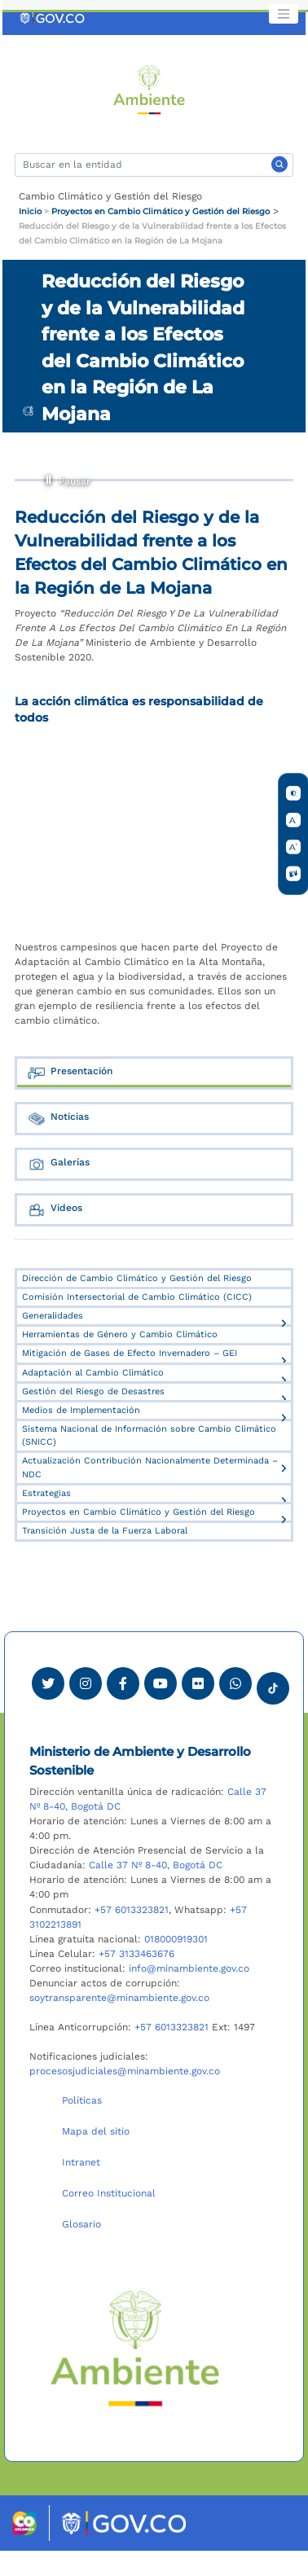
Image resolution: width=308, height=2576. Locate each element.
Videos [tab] (54, 1209)
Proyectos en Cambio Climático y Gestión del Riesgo (160, 211)
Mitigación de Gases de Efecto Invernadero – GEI (129, 1353)
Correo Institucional (109, 2193)
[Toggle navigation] (283, 14)
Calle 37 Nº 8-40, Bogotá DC (155, 1865)
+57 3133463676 (136, 1953)
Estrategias (46, 1493)
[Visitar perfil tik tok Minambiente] (273, 1683)
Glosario (81, 2224)
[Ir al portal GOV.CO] (53, 18)
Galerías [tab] (58, 1164)
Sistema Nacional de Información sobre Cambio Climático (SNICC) (149, 1435)
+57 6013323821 (132, 1910)
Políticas (82, 2100)
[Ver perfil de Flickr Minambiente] (198, 1683)
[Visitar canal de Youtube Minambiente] (160, 1683)
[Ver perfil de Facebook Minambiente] (123, 1683)
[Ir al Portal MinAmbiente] (149, 88)
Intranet (81, 2162)
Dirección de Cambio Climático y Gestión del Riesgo (137, 1278)
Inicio (30, 211)
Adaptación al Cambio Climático (93, 1372)
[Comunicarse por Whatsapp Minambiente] (235, 1683)
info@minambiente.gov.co (189, 1968)
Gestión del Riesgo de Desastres (93, 1391)
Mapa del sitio (96, 2131)
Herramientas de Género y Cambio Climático (120, 1334)
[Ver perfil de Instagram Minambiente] (85, 1683)
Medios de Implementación (81, 1410)
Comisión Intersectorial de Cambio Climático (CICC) (137, 1297)
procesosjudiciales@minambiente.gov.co (124, 2071)
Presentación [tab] (69, 1073)
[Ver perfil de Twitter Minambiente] (48, 1683)
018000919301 (176, 1939)
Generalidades (52, 1315)
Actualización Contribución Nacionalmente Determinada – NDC (150, 1467)
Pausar (49, 478)
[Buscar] (154, 165)
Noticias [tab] (58, 1118)
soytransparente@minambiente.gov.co (119, 1997)
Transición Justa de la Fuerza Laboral (104, 1530)
